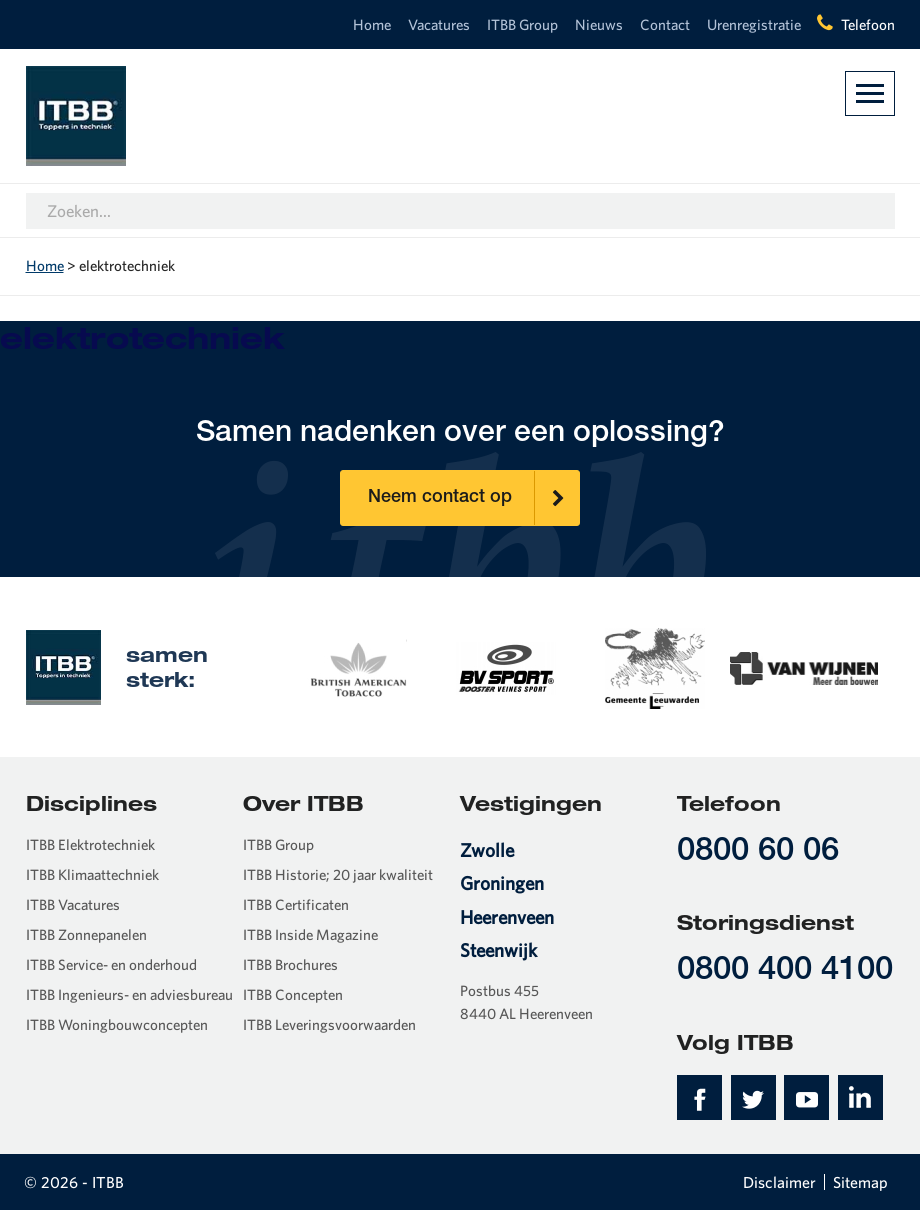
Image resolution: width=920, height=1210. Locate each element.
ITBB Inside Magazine (310, 934)
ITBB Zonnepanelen (86, 934)
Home (372, 24)
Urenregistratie (754, 24)
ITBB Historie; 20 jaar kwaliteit (338, 874)
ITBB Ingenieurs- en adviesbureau (129, 994)
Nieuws (599, 24)
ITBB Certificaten (296, 904)
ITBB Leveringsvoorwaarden (329, 1024)
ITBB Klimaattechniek (92, 874)
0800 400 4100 (785, 971)
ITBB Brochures (290, 964)
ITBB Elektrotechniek (90, 844)
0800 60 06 (758, 852)
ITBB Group (522, 24)
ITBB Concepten (293, 994)
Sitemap (860, 1182)
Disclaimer (779, 1182)
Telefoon (868, 24)
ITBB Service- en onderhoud (111, 964)
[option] (357, 666)
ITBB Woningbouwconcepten (117, 1024)
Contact (665, 24)
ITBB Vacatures (73, 904)
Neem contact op (474, 498)
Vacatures (439, 24)
